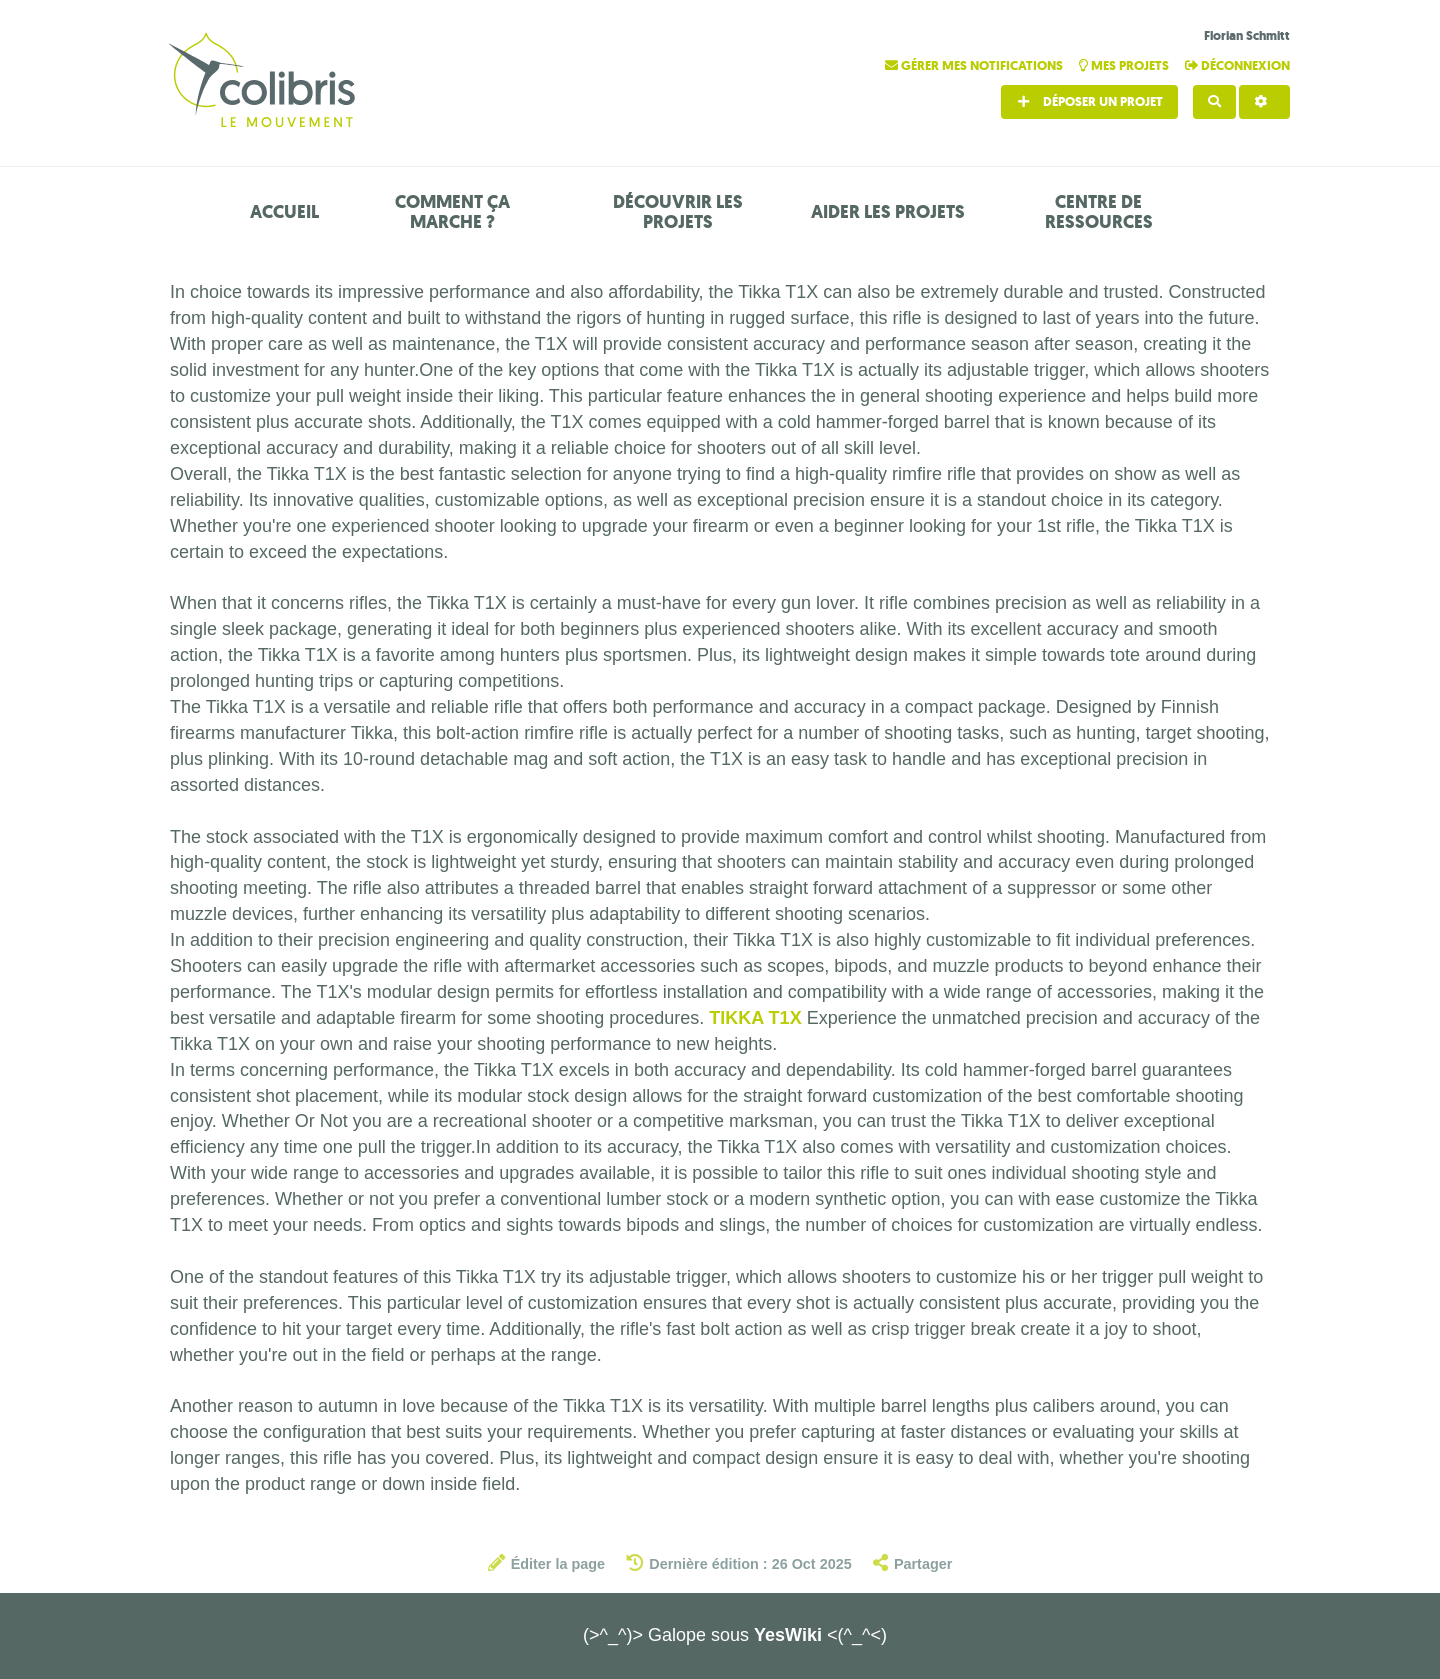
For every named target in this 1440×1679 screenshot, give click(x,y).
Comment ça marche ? (452, 212)
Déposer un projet (1089, 101)
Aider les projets (888, 212)
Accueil (284, 212)
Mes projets (1125, 65)
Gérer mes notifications (975, 65)
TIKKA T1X (755, 1018)
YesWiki (788, 1635)
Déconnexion (1237, 65)
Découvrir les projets (678, 212)
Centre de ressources (1099, 212)
